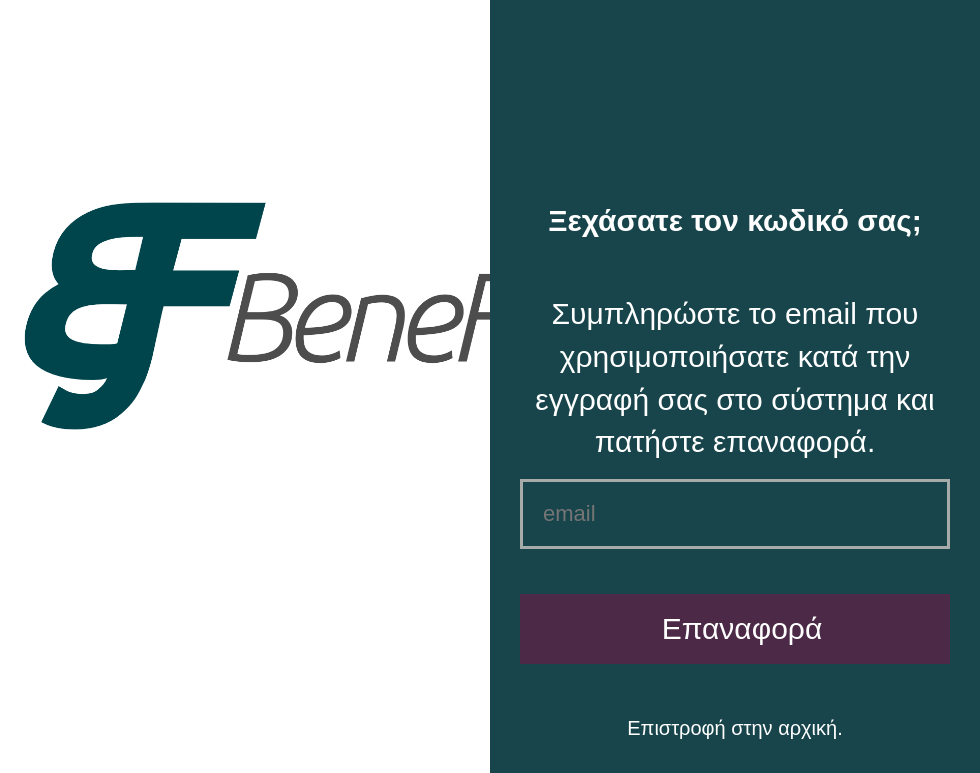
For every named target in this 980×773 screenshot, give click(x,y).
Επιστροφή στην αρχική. (734, 728)
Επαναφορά (742, 628)
